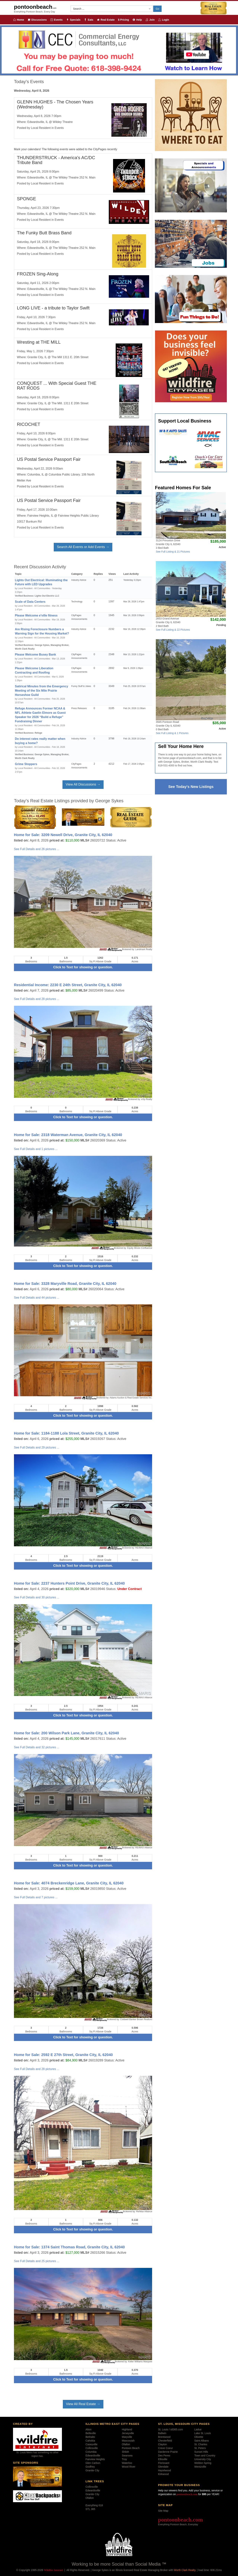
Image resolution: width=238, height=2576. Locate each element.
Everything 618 (94, 2505)
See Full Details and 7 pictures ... (36, 1897)
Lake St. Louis (202, 2433)
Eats (88, 19)
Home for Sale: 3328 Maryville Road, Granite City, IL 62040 (65, 1283)
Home (18, 19)
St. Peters (200, 2448)
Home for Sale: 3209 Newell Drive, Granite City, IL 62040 (63, 835)
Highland (127, 2429)
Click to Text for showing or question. (83, 967)
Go (157, 8)
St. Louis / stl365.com (170, 2429)
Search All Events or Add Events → (83, 547)
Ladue (198, 2429)
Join (150, 19)
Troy (124, 2459)
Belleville (91, 2433)
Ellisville (162, 2459)
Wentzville (200, 2466)
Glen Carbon (93, 2462)
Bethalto (90, 2436)
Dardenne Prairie (168, 2451)
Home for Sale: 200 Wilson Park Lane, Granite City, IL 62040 (66, 1733)
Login (163, 19)
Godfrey (90, 2466)
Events (56, 19)
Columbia (91, 2451)
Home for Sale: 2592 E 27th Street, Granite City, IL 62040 (63, 2055)
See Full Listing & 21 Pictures (173, 551)
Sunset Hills (201, 2451)
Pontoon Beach (131, 2448)
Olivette (198, 2436)
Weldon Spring (202, 2462)
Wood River (128, 2466)
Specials (73, 19)
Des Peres (164, 2455)
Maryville (127, 2436)
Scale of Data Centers (30, 601)
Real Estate (106, 19)
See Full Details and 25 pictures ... (36, 2261)
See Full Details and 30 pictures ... (36, 1597)
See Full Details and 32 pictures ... (36, 1747)
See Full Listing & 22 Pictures (173, 629)
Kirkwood (163, 2474)
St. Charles (200, 2444)
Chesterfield (165, 2440)
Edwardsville (93, 2455)
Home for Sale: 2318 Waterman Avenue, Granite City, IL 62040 (68, 1135)
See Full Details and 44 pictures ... (36, 1297)
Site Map (163, 2510)
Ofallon (126, 2444)
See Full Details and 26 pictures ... (36, 849)
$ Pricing (123, 19)
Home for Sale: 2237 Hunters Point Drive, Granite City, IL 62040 (69, 1583)
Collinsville (92, 2448)
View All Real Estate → (83, 2404)
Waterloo (127, 2462)
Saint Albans (201, 2440)
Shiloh (125, 2451)
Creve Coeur (165, 2448)
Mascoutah (128, 2440)
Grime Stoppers (26, 764)
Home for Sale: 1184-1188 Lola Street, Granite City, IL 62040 (66, 1433)
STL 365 (90, 2509)
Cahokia (90, 2440)
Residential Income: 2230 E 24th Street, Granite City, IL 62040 (68, 985)
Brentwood (164, 2436)
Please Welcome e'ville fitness (36, 615)
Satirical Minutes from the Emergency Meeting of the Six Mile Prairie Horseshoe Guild (41, 690)
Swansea (127, 2455)
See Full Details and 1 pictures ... (36, 1149)
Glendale (163, 2466)
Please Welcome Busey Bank (35, 654)
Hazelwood (164, 2470)
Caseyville (91, 2444)
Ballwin (162, 2433)
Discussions (37, 19)
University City (202, 2459)
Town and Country (204, 2455)
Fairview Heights (95, 2459)
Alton (88, 2429)
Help (137, 19)
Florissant (163, 2462)
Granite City (92, 2470)
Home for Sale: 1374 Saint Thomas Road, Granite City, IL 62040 (69, 2247)
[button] (112, 9)
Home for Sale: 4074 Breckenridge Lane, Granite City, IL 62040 (69, 1883)
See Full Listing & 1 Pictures (172, 733)
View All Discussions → (83, 784)
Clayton (162, 2444)
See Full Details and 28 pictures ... (36, 998)
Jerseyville (128, 2433)
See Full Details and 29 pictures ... (36, 1447)
